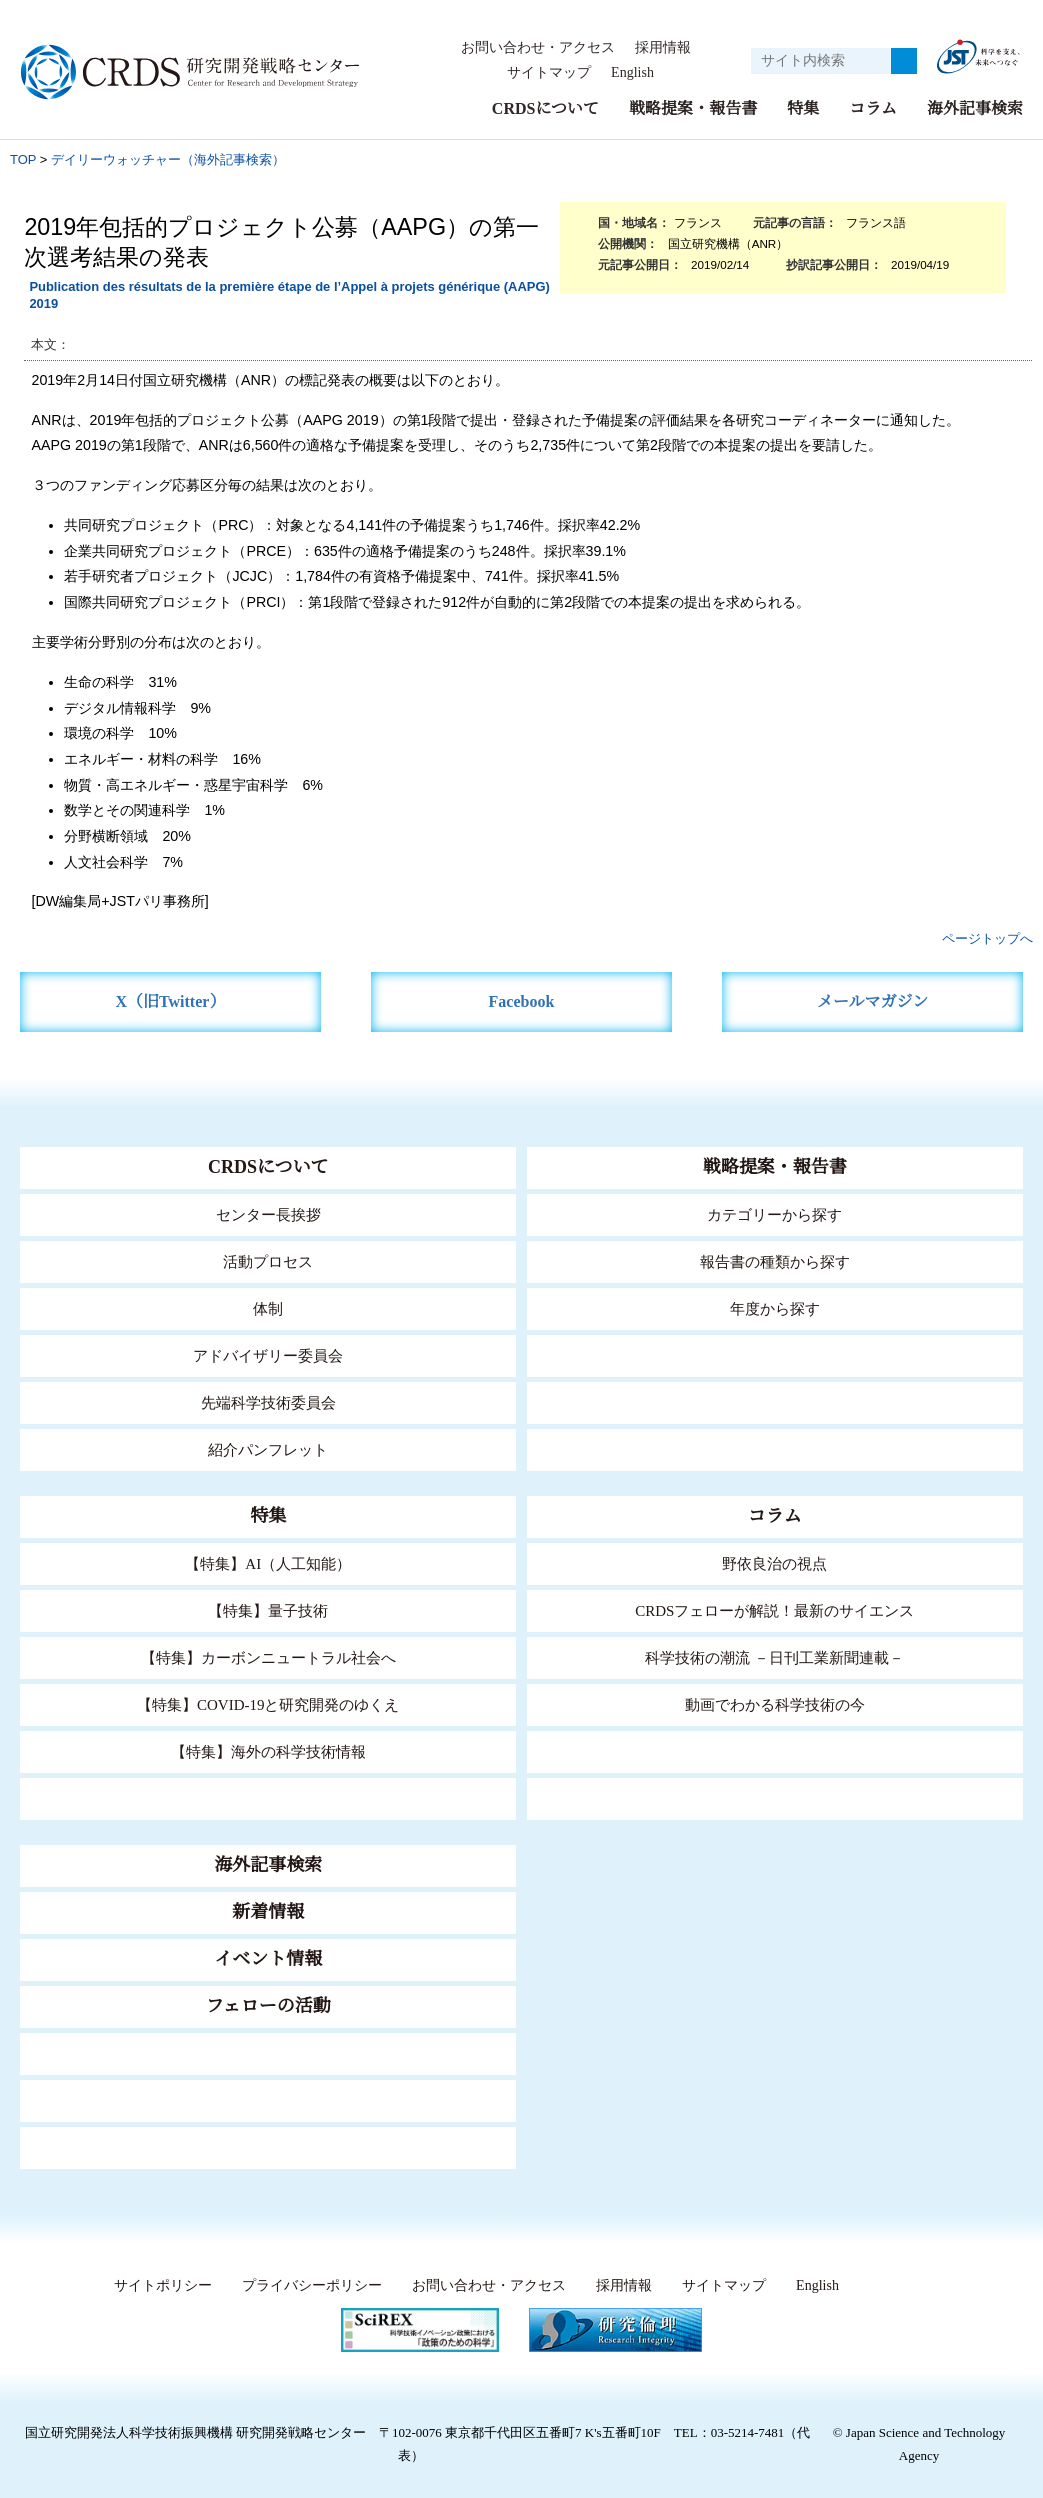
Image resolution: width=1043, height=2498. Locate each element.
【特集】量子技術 (268, 1610)
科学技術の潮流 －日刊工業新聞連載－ (774, 1657)
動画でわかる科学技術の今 (775, 1704)
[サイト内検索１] (821, 61)
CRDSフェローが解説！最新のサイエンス (775, 1610)
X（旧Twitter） (170, 1001)
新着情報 (268, 1912)
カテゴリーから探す (775, 1214)
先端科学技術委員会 (268, 1402)
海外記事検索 (975, 108)
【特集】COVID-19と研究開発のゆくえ (268, 1704)
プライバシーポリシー (307, 2286)
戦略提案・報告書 (693, 108)
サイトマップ (543, 73)
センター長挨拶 (268, 1214)
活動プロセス (268, 1261)
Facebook (521, 1001)
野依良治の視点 (774, 1563)
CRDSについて (544, 108)
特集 (803, 108)
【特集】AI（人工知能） (268, 1563)
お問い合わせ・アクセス (538, 48)
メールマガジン (873, 1001)
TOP (23, 159)
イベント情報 (268, 1959)
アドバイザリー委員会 (268, 1355)
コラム (873, 108)
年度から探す (775, 1308)
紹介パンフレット (268, 1449)
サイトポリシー (158, 2286)
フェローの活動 (268, 2006)
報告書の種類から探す (775, 1261)
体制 (268, 1308)
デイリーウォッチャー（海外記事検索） (168, 159)
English (631, 73)
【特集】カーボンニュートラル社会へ (268, 1657)
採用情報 (663, 48)
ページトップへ (987, 938)
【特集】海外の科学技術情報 (268, 1751)
